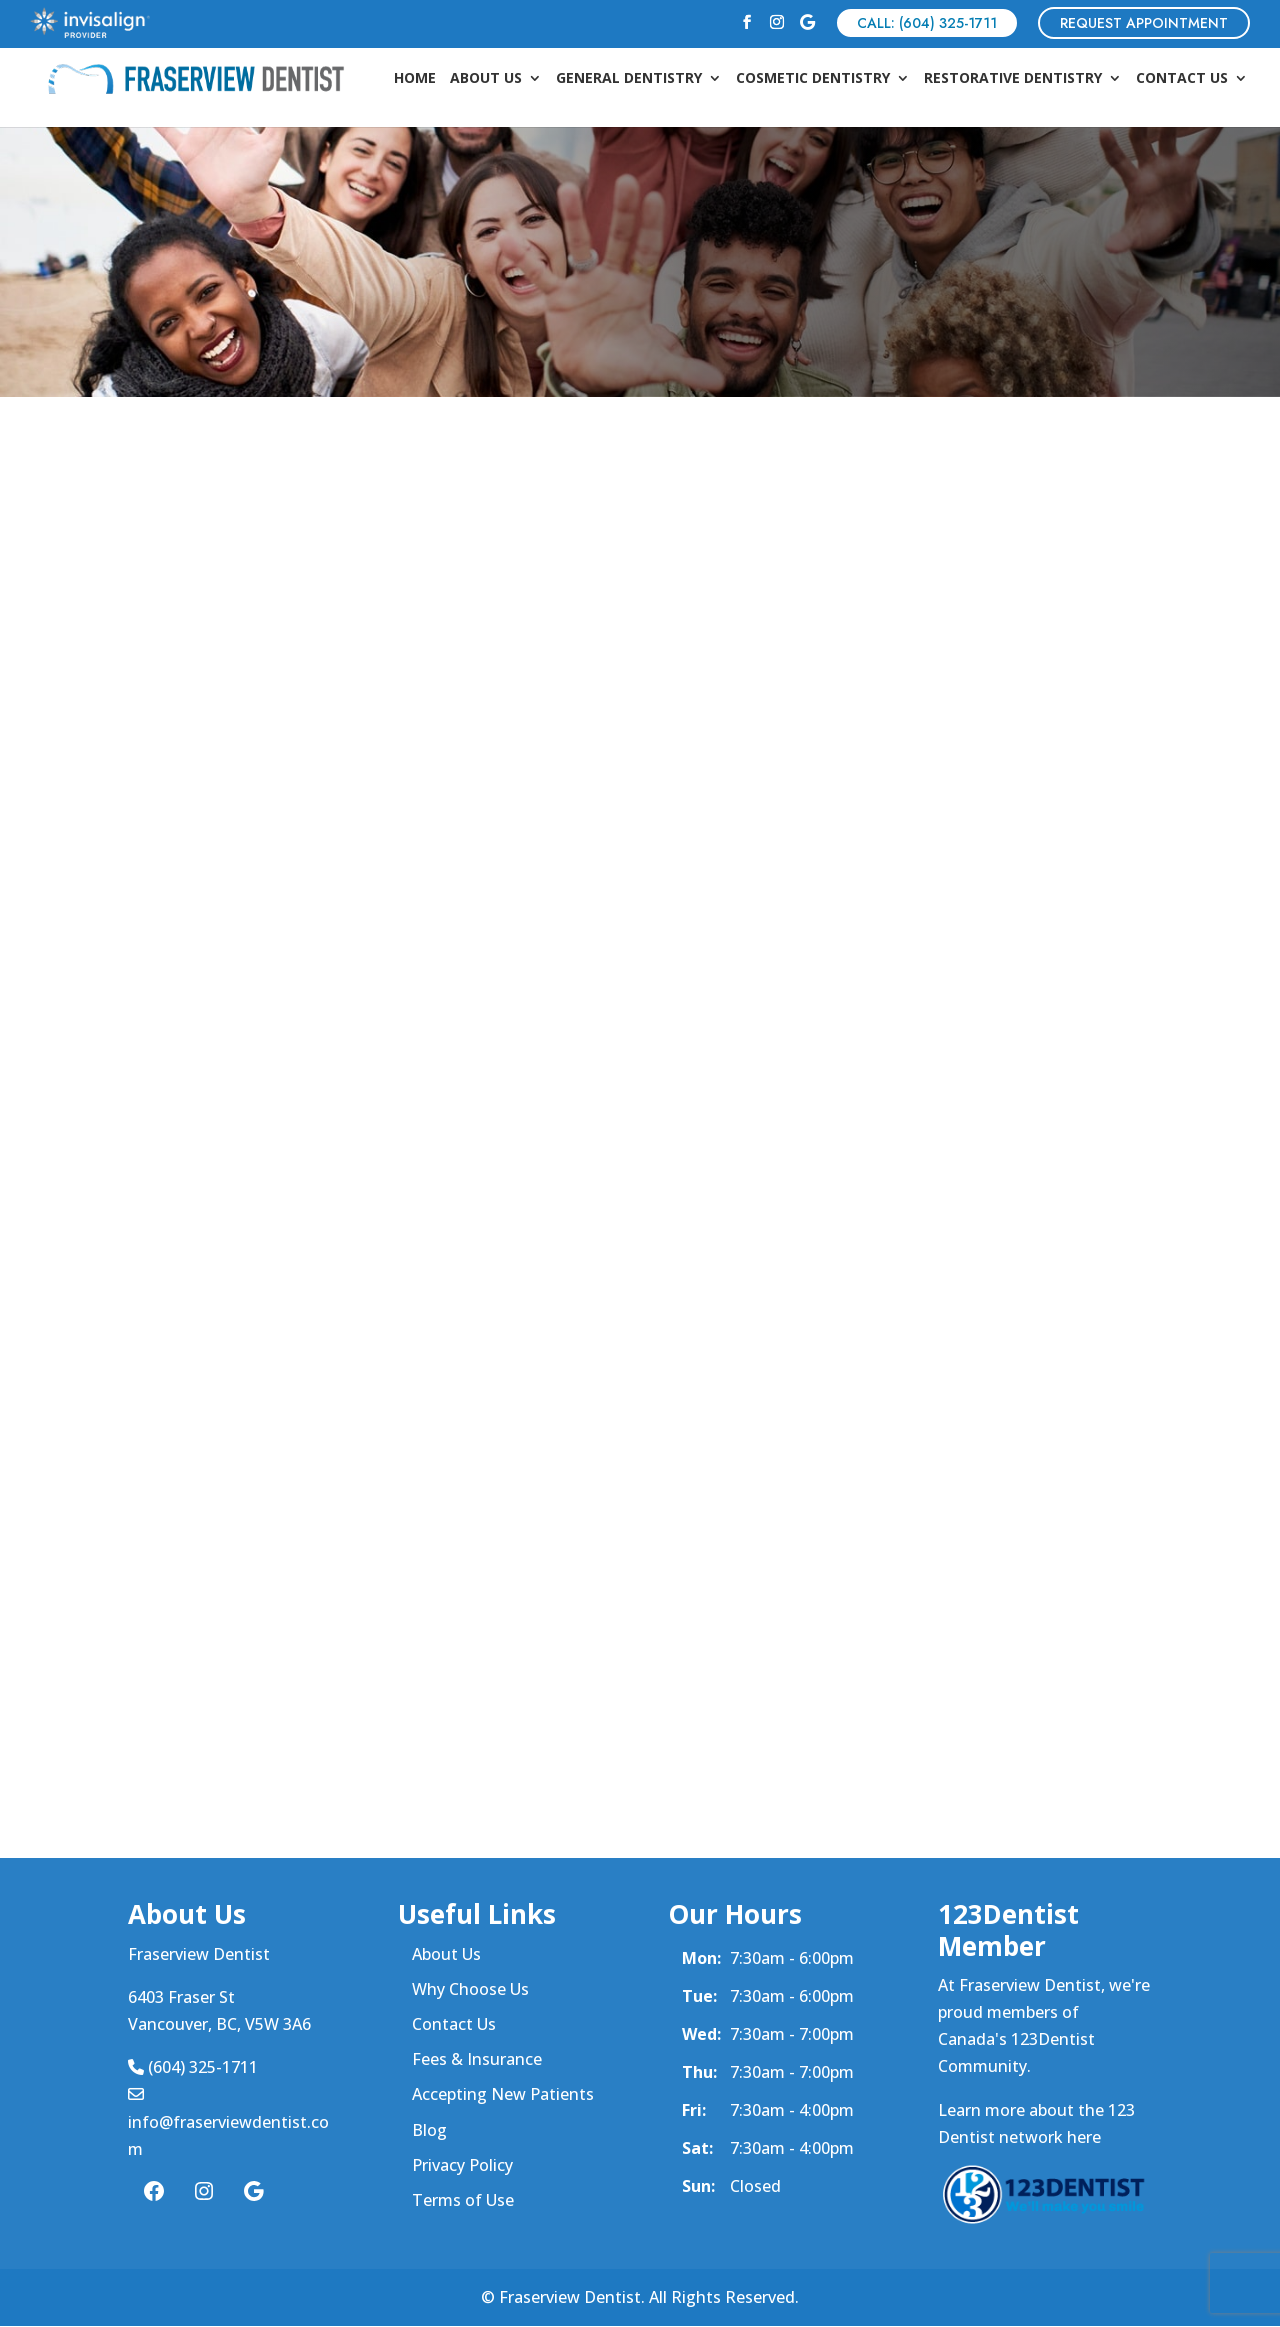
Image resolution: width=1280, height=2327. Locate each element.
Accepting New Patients (503, 2095)
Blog (429, 2130)
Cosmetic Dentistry (813, 80)
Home (415, 80)
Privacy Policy (462, 2165)
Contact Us (1182, 80)
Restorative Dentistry (1013, 80)
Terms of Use (463, 2201)
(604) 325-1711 (193, 2068)
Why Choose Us (470, 1989)
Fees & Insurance (477, 2060)
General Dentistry (629, 80)
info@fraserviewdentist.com (228, 2122)
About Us (486, 80)
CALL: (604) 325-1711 (927, 23)
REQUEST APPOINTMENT (1144, 23)
